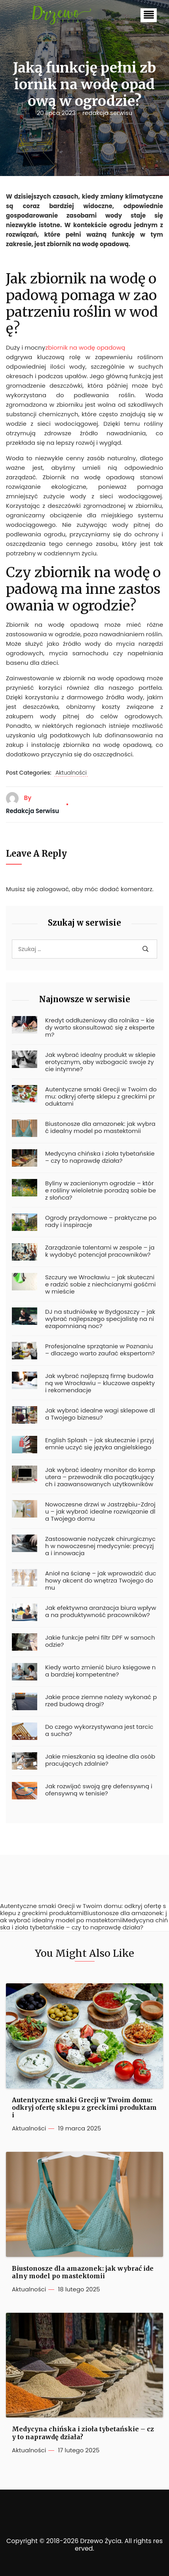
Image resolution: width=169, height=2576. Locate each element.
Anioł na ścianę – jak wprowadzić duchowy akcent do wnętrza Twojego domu (100, 1580)
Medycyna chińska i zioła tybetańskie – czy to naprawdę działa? (100, 1157)
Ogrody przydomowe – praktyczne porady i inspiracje (100, 1221)
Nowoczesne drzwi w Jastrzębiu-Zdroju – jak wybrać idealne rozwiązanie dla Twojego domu (100, 1511)
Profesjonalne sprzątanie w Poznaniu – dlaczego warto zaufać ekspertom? (100, 1350)
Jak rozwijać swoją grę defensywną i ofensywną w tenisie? (98, 1790)
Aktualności (71, 773)
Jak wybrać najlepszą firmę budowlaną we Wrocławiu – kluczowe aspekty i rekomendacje (100, 1383)
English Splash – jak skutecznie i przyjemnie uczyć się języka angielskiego (99, 1444)
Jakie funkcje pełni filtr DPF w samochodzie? (100, 1641)
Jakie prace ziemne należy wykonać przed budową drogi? (101, 1701)
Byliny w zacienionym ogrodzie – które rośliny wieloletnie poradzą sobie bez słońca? (100, 1190)
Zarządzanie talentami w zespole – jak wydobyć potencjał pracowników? (99, 1251)
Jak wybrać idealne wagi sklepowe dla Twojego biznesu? (100, 1414)
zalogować (53, 889)
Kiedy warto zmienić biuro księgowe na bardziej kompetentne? (100, 1671)
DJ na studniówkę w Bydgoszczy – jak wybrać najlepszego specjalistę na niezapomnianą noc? (100, 1319)
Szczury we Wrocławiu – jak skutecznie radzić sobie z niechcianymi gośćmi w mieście (100, 1284)
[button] (149, 15)
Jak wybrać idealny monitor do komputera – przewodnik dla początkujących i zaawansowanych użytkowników (100, 1477)
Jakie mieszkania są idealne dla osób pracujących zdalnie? (100, 1760)
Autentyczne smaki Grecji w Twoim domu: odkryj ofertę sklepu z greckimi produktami (101, 1096)
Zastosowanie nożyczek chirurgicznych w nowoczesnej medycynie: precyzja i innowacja (100, 1546)
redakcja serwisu (107, 113)
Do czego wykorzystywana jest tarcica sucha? (99, 1730)
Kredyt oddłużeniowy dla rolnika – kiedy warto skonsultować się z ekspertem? (99, 1027)
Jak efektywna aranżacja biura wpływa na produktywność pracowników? (100, 1611)
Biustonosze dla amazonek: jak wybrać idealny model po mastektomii (100, 1127)
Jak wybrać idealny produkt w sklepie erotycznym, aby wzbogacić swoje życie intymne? (100, 1062)
